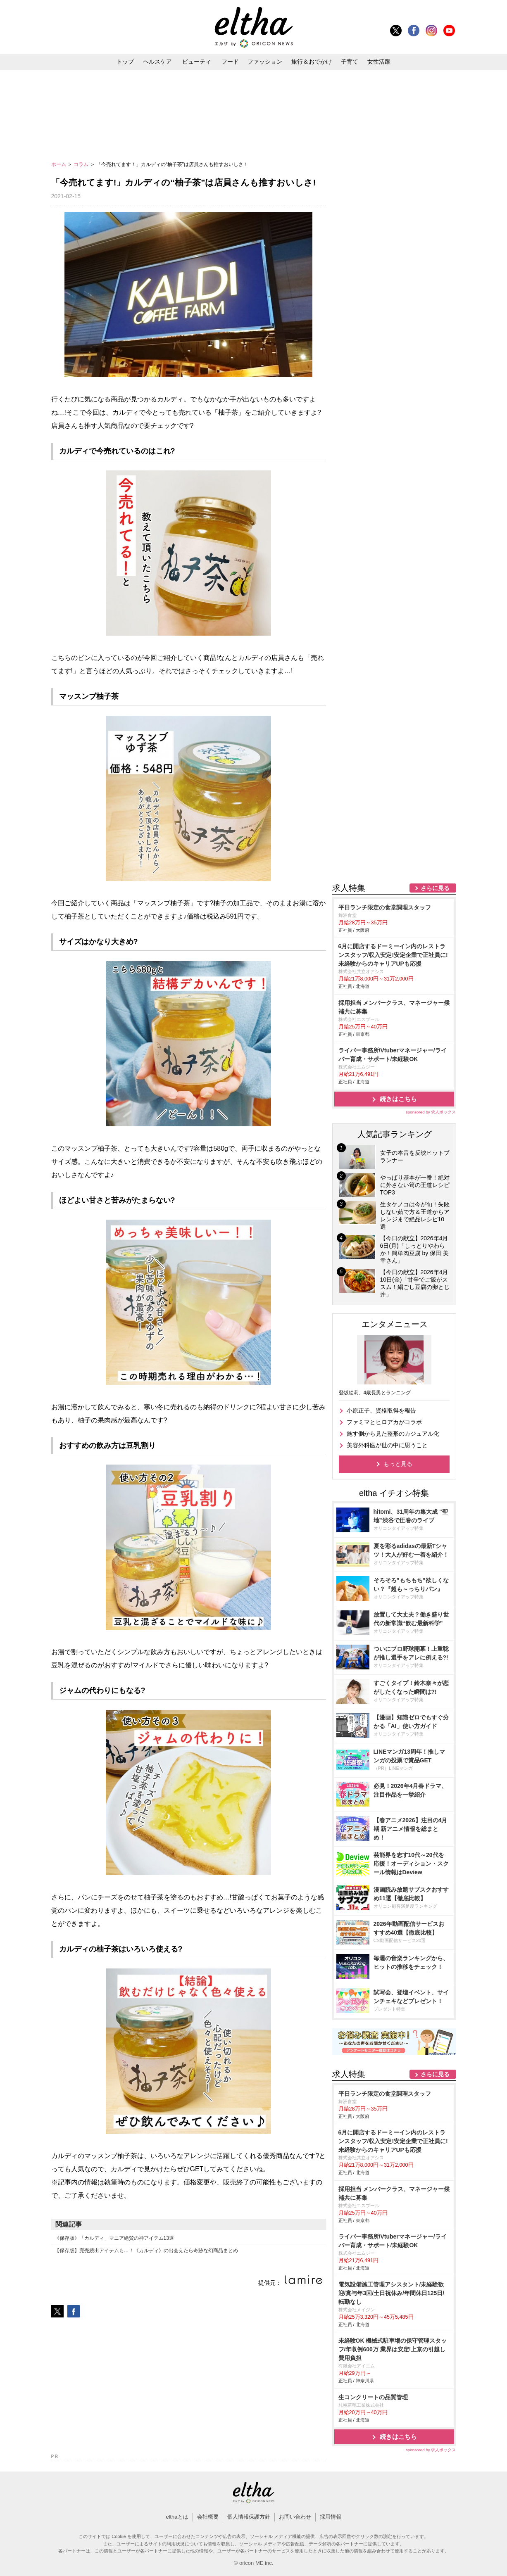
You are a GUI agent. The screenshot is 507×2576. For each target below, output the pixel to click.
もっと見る (397, 1463)
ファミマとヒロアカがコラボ (384, 1422)
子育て (349, 61)
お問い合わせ (295, 2517)
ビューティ (196, 61)
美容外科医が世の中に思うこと (387, 1445)
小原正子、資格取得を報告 (381, 1410)
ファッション (265, 61)
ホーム (59, 164)
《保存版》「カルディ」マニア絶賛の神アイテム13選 (114, 2238)
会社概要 (208, 2517)
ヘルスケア (157, 61)
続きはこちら (398, 1098)
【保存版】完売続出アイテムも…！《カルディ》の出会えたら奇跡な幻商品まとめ (146, 2250)
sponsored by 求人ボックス (431, 1112)
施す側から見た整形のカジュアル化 (393, 1433)
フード (230, 61)
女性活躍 (378, 61)
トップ (125, 61)
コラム (82, 164)
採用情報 (330, 2517)
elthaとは (177, 2517)
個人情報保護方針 (248, 2517)
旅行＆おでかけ (311, 61)
